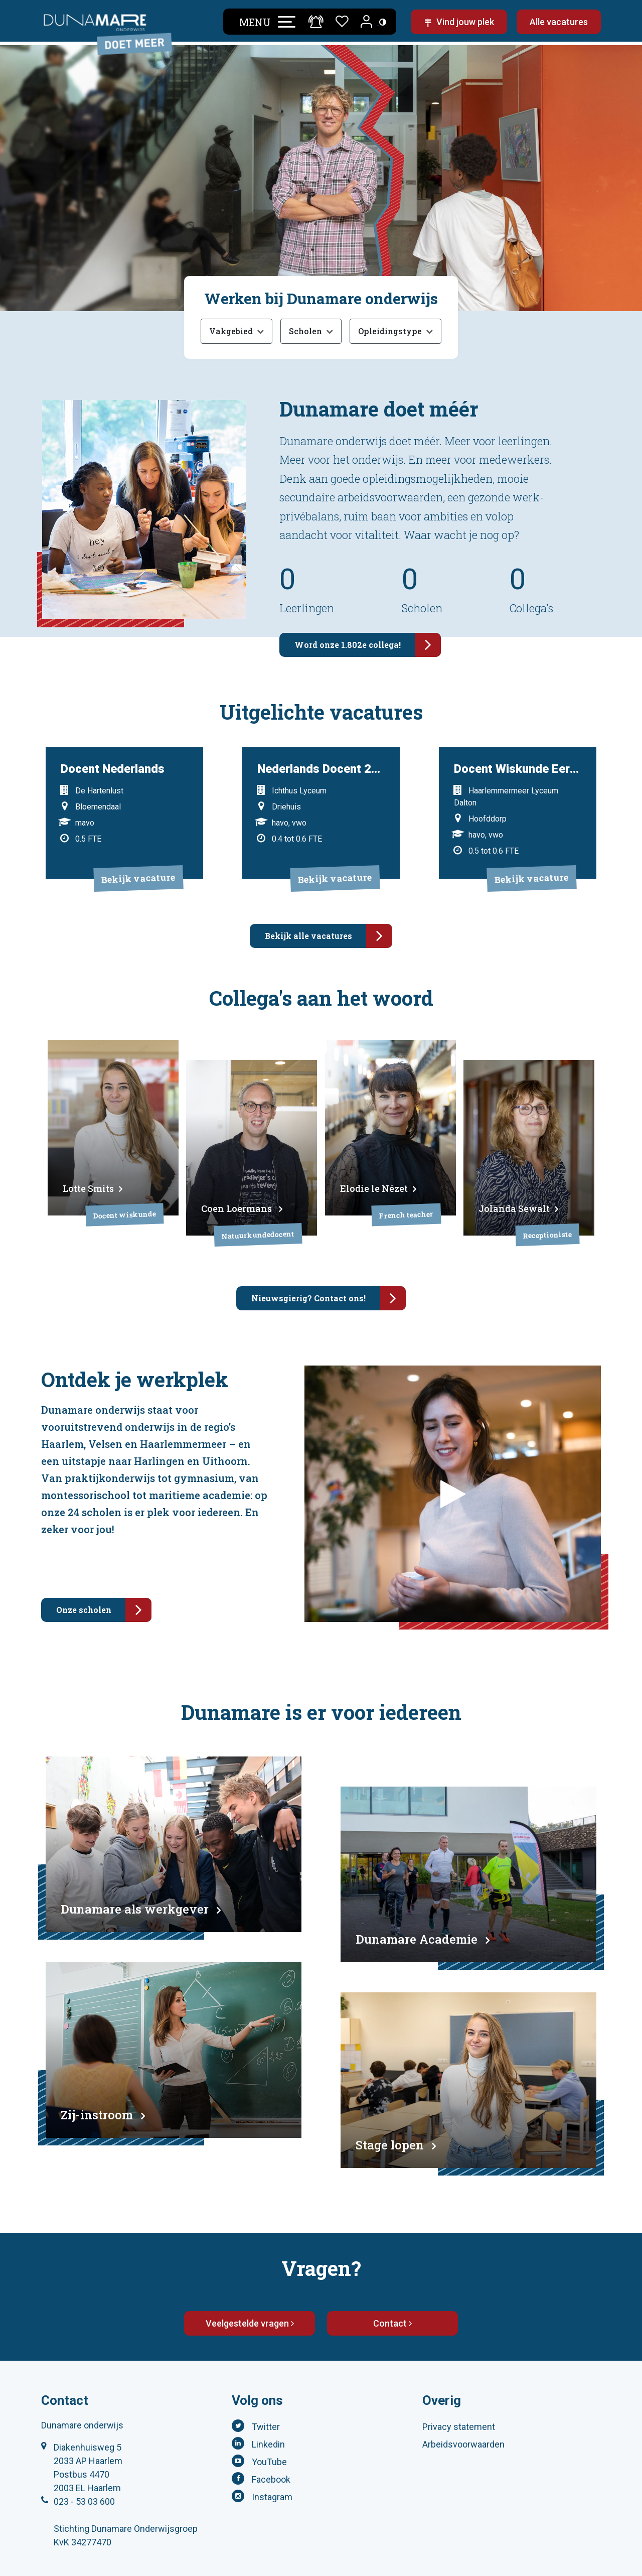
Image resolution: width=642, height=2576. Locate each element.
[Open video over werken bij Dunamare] (452, 1462)
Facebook (271, 2448)
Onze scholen (103, 1579)
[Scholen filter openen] (311, 331)
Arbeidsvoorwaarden (463, 2413)
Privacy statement (458, 2395)
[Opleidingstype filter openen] (395, 331)
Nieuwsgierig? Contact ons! (328, 1267)
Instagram (272, 2466)
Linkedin (268, 2413)
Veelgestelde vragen (250, 2292)
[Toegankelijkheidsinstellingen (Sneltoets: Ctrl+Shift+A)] (377, 23)
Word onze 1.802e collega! (367, 645)
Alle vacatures (559, 24)
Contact (392, 2292)
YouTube (269, 2430)
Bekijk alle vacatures (328, 917)
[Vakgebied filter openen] (236, 331)
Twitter (266, 2395)
